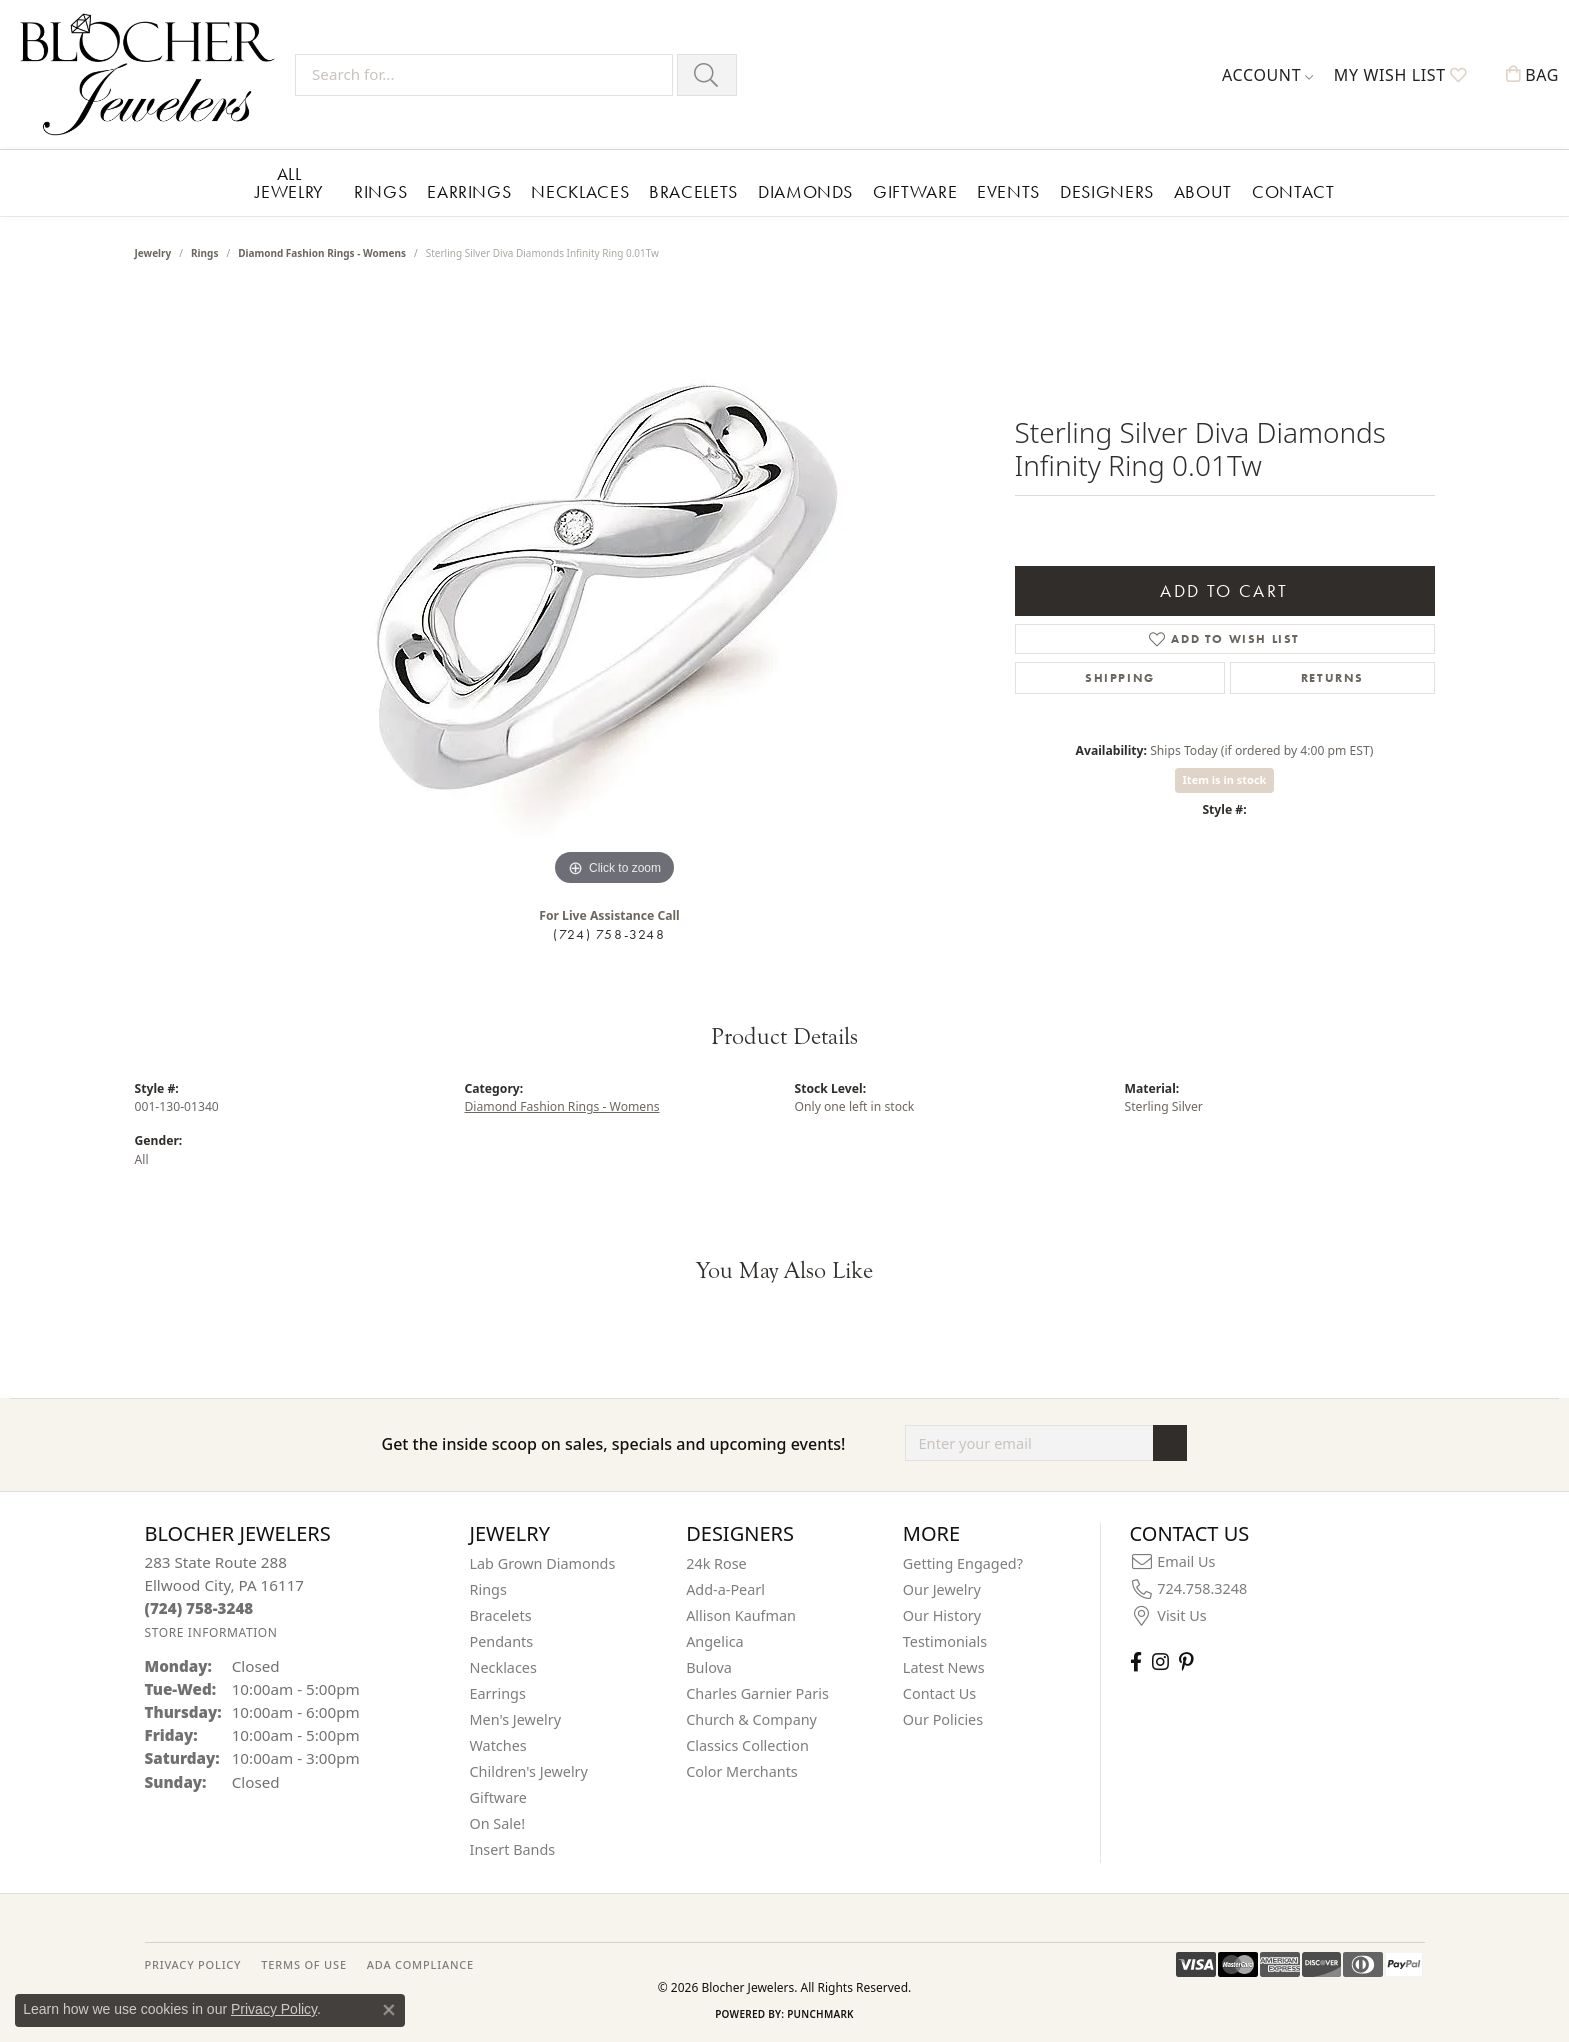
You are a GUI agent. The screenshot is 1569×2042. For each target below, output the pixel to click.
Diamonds (805, 191)
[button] (1268, 75)
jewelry (153, 253)
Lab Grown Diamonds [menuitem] (543, 1563)
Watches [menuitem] (498, 1745)
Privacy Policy (274, 2009)
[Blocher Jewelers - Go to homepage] (152, 74)
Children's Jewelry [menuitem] (529, 1771)
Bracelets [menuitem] (501, 1615)
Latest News (944, 1667)
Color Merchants (742, 1771)
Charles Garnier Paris (757, 1693)
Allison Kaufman (741, 1615)
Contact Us (939, 1693)
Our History (942, 1615)
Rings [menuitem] (488, 1589)
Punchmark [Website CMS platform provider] (820, 2014)
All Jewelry (289, 182)
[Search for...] (484, 75)
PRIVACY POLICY (193, 1964)
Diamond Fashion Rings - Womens (322, 253)
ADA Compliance (420, 1964)
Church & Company (751, 1719)
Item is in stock (1225, 779)
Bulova (709, 1667)
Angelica (714, 1641)
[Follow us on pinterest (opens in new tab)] (1186, 1661)
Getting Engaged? (963, 1563)
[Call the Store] (199, 1608)
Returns (1332, 678)
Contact (1293, 191)
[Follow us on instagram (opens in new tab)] (1160, 1661)
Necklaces (580, 191)
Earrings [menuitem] (498, 1693)
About (1203, 191)
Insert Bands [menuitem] (513, 1849)
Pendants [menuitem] (502, 1641)
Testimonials (945, 1641)
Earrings (469, 191)
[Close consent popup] (389, 2010)
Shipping (1120, 678)
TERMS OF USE (303, 1964)
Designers (1107, 191)
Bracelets (693, 191)
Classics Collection (747, 1745)
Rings (380, 191)
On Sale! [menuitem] (498, 1823)
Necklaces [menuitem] (503, 1667)
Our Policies (943, 1719)
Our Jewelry (942, 1589)
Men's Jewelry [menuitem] (516, 1719)
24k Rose (716, 1563)
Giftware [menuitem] (499, 1797)
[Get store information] (211, 1632)
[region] (615, 591)
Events (1008, 191)
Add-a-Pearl (725, 1589)
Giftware (915, 191)
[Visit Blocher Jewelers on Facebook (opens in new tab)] (1136, 1661)
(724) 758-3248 (609, 934)
